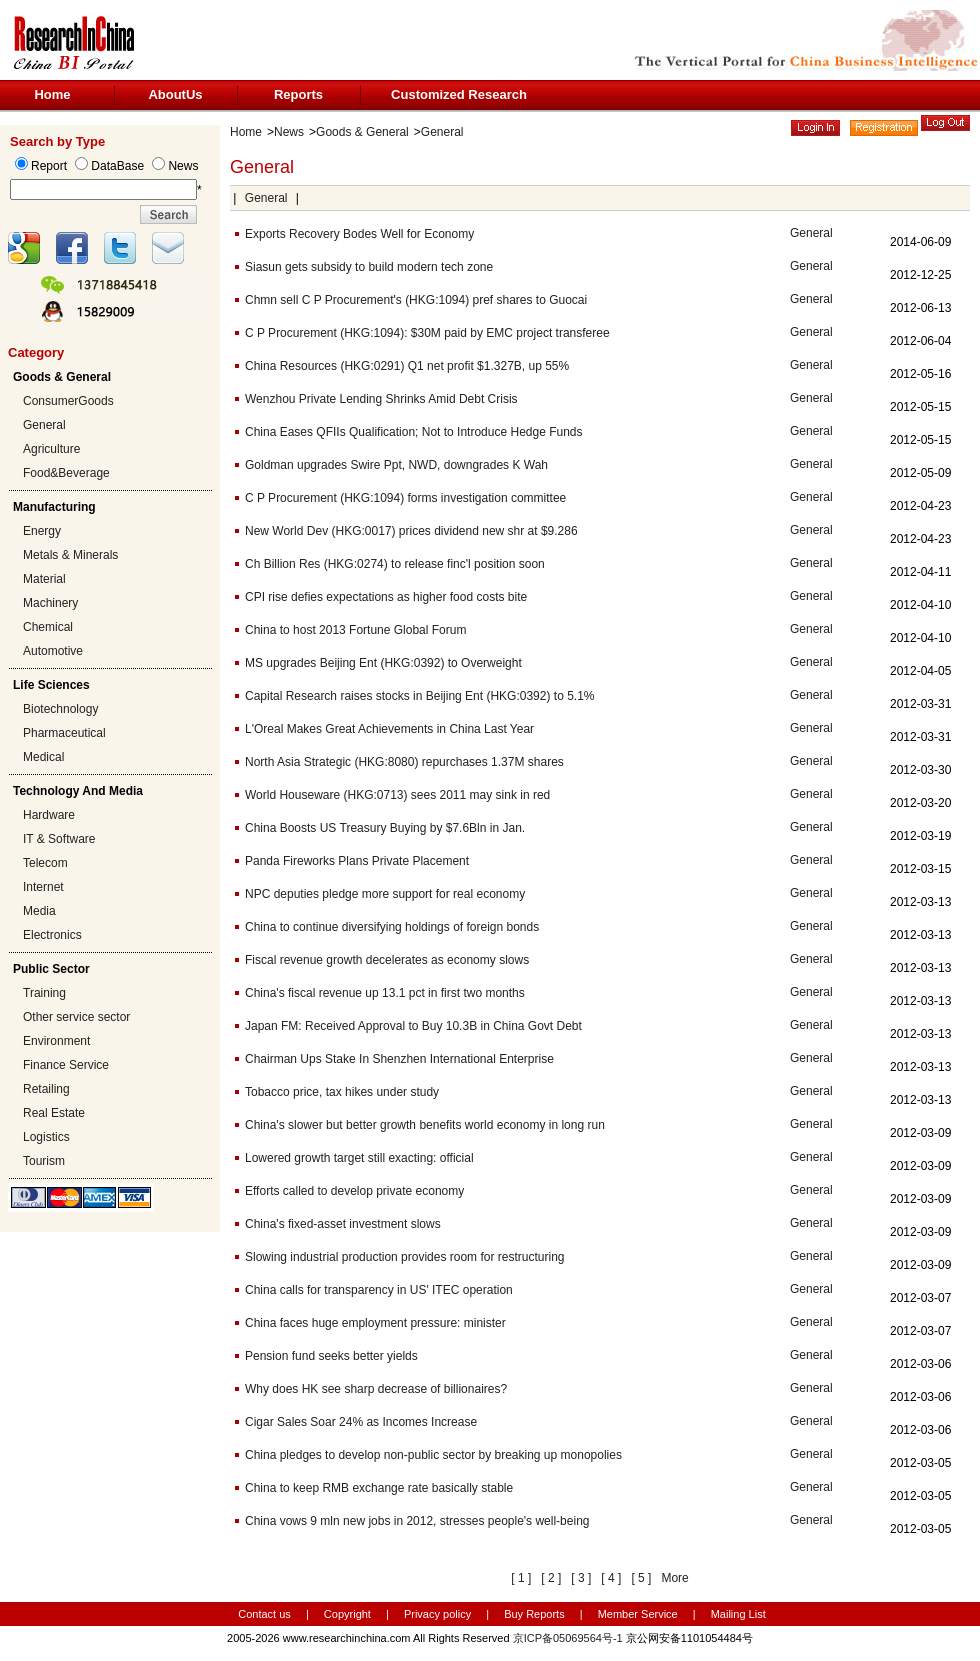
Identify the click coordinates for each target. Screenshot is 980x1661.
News (289, 132)
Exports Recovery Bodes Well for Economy (359, 234)
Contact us (264, 1614)
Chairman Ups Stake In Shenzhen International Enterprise (399, 1059)
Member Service (638, 1614)
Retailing (46, 1089)
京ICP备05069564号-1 (568, 1638)
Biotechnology (60, 709)
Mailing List (738, 1614)
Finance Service (66, 1065)
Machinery (50, 603)
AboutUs (175, 94)
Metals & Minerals (70, 555)
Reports (298, 94)
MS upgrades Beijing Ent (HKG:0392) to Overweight (383, 663)
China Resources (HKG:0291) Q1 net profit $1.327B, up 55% (407, 366)
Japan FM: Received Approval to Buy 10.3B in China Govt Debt (413, 1026)
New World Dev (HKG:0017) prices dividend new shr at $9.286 (411, 531)
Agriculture (51, 449)
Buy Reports (534, 1614)
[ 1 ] (521, 1578)
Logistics (46, 1137)
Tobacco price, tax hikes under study (342, 1092)
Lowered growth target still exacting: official (359, 1158)
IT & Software (59, 839)
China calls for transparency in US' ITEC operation (379, 1290)
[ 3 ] (581, 1578)
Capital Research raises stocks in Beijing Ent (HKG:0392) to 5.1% (420, 696)
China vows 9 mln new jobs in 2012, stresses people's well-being (417, 1521)
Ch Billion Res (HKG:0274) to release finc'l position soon (395, 564)
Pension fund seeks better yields (331, 1356)
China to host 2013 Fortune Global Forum (355, 630)
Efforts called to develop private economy (354, 1191)
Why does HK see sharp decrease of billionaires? (376, 1389)
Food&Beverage (66, 473)
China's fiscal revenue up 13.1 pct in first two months (385, 993)
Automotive (53, 651)
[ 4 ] (611, 1578)
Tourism (44, 1161)
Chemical (48, 627)
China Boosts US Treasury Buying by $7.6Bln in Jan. (385, 828)
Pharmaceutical (64, 733)
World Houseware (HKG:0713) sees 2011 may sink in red (397, 795)
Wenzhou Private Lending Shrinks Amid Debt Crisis (381, 399)
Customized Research (459, 94)
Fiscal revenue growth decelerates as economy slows (387, 960)
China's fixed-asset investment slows (343, 1224)
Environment (56, 1041)
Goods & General (362, 132)
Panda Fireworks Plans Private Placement (357, 861)
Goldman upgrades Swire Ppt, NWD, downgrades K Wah (396, 465)
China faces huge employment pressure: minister (375, 1323)
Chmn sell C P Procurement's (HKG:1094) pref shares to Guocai (416, 300)
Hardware (49, 815)
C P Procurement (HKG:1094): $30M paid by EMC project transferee (427, 333)
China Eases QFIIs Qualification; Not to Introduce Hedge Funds (414, 432)
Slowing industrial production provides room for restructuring (404, 1257)
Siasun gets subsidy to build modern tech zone (369, 267)
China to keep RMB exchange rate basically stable (379, 1488)
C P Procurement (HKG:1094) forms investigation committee (405, 498)
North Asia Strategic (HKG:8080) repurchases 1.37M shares (404, 762)
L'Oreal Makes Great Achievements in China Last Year (389, 729)
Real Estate (54, 1113)
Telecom (45, 863)
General (44, 425)
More (674, 1578)
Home (52, 94)
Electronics (52, 935)
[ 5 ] (641, 1578)
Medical (43, 757)
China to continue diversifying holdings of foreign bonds (392, 927)
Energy (42, 531)
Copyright (347, 1614)
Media (39, 911)
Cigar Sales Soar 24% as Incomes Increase (361, 1422)
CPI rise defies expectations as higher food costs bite (386, 597)
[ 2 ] (551, 1578)
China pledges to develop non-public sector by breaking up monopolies (433, 1455)
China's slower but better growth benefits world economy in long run (425, 1125)
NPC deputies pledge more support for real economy (385, 894)
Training (44, 993)
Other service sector (76, 1017)
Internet (43, 887)
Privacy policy (439, 1614)
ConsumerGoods (68, 401)
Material (44, 579)
